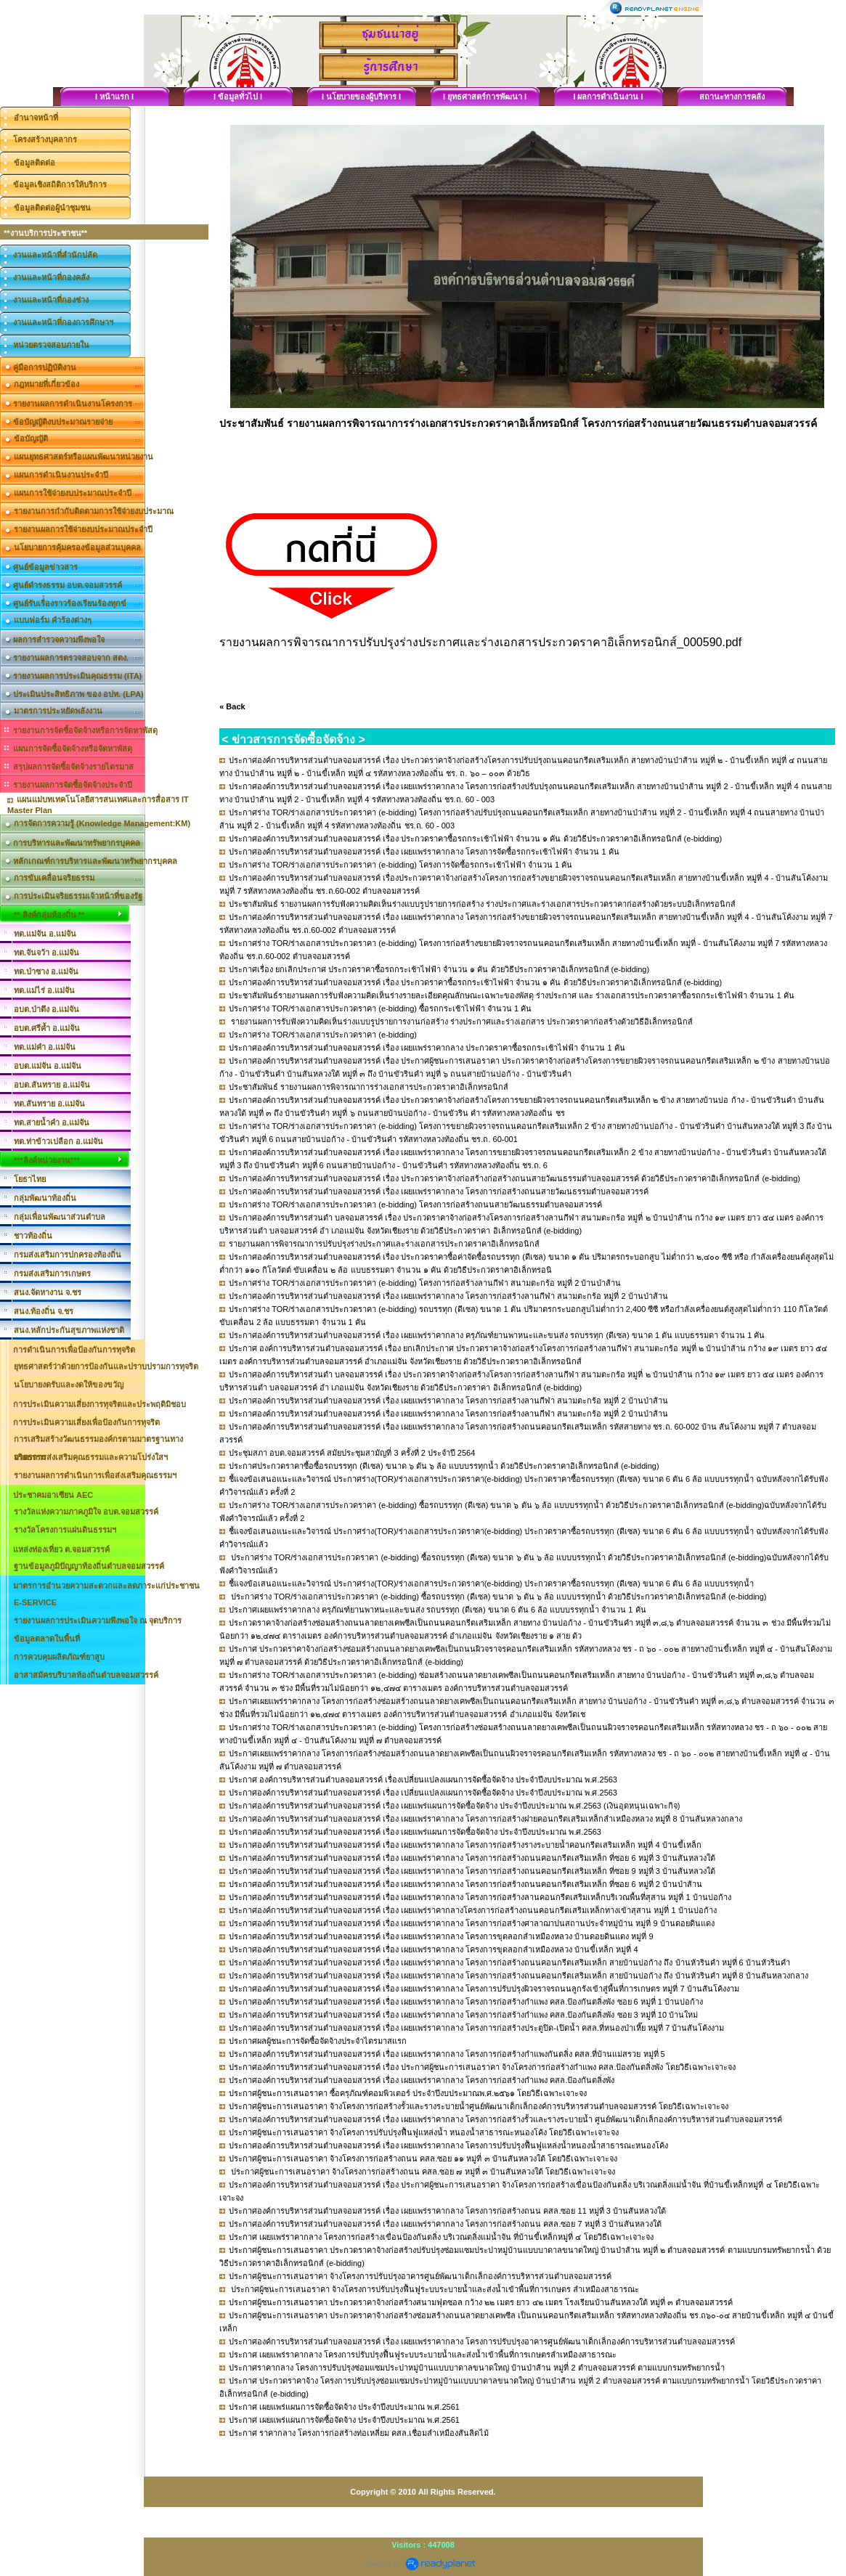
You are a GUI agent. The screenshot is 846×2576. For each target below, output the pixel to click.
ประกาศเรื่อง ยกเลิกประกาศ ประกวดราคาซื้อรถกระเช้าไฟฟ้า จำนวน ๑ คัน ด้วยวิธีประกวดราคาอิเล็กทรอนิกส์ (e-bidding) (439, 969)
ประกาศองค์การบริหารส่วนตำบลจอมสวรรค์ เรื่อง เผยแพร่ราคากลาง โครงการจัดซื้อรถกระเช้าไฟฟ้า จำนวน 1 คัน (424, 851)
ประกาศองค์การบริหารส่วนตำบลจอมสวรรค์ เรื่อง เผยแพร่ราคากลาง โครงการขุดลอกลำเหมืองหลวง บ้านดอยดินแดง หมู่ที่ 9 (441, 1936)
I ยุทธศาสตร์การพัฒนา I (484, 96)
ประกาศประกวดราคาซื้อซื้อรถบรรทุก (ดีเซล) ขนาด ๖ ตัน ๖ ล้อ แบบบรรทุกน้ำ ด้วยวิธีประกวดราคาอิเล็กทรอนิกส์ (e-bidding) (444, 1466)
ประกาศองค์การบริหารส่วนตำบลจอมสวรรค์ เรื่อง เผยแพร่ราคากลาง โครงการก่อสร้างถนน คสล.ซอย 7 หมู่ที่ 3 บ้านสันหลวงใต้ (445, 2224)
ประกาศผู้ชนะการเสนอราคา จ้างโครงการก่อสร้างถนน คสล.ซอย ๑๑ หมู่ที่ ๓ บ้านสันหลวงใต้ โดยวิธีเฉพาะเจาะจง (423, 2158)
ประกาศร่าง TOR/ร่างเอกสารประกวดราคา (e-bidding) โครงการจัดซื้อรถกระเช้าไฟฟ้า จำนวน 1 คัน (400, 864)
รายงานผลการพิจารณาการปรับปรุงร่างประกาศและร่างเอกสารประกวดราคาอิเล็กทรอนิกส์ (384, 1243)
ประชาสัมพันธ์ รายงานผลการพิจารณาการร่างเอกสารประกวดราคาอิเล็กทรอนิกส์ (368, 1087)
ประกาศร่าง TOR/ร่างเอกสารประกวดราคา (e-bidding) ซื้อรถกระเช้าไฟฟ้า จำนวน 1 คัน (380, 1008)
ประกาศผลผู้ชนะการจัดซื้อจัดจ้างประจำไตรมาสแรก (318, 2041)
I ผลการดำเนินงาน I (608, 96)
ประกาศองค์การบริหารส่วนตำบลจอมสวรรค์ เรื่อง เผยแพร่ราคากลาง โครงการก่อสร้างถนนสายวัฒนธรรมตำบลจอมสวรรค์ (438, 1191)
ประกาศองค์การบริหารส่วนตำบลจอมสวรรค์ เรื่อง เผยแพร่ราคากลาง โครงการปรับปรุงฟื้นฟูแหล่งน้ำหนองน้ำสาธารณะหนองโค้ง (448, 2145)
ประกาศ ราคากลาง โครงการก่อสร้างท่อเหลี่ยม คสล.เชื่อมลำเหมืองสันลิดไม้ (359, 2433)
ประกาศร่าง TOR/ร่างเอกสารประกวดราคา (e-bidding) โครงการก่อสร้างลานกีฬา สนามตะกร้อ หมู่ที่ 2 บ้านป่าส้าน (425, 1283)
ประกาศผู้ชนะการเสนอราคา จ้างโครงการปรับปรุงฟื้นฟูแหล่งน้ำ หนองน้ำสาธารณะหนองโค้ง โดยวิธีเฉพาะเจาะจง (424, 2132)
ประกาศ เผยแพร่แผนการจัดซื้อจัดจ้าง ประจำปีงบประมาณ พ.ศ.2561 (344, 2406)
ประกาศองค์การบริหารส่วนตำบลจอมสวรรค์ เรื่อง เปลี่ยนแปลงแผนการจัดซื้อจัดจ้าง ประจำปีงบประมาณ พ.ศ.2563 (423, 1792)
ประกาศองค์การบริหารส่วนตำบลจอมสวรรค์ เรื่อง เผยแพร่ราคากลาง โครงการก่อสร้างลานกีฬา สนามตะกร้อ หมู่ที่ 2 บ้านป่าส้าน (448, 1296)
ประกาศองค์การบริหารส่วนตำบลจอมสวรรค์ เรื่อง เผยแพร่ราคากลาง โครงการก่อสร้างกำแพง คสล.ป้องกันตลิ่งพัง (421, 2080)
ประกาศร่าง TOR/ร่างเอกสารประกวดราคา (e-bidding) (323, 1034)
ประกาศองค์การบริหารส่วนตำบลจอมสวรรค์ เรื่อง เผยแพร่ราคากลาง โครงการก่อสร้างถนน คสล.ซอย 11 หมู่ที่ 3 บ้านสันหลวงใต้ (447, 2210)
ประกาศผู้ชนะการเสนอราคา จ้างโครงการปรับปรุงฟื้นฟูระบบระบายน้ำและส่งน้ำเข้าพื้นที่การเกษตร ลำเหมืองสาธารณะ (434, 2289)
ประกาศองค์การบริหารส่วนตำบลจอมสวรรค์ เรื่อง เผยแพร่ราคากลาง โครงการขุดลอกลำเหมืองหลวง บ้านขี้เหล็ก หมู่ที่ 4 (433, 1949)
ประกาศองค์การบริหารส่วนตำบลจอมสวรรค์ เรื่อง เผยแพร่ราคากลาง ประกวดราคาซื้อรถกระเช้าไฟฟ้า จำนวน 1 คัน (427, 1047)
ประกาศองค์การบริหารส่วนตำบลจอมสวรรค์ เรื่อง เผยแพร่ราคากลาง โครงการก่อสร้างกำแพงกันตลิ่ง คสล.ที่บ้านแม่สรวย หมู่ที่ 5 (447, 2054)
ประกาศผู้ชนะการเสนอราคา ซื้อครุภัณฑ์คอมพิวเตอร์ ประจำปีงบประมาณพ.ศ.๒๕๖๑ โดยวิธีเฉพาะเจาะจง (408, 2093)
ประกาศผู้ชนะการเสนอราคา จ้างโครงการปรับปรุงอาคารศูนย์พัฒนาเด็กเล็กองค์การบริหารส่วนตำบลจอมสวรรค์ (420, 2276)
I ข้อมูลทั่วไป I (237, 96)
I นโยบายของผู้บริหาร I (361, 96)
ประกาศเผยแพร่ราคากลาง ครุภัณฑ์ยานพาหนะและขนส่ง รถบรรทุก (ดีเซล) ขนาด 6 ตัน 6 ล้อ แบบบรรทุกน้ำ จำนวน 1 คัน (437, 1609)
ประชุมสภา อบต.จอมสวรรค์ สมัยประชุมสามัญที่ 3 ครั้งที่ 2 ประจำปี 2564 (352, 1452)
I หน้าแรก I (114, 96)
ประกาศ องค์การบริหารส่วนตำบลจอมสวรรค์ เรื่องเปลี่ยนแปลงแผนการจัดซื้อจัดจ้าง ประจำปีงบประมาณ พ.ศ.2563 (423, 1779)
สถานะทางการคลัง (732, 96)
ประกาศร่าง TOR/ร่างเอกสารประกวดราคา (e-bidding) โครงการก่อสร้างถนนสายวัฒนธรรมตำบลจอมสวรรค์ (415, 1204)
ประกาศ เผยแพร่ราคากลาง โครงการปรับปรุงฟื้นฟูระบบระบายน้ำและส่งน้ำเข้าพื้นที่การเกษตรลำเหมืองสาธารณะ (423, 2354)
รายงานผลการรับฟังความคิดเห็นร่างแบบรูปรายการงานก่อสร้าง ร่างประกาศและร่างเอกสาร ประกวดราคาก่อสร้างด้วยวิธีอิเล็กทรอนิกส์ (461, 1021)
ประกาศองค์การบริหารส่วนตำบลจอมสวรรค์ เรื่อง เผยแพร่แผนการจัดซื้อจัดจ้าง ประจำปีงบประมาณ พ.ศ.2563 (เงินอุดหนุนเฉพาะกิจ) (454, 1805)
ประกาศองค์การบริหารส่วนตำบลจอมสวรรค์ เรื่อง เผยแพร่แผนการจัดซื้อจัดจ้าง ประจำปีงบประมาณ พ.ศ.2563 (415, 1831)
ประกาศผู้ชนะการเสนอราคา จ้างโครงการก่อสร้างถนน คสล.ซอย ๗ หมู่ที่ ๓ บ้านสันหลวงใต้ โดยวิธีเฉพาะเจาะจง (422, 2171)
